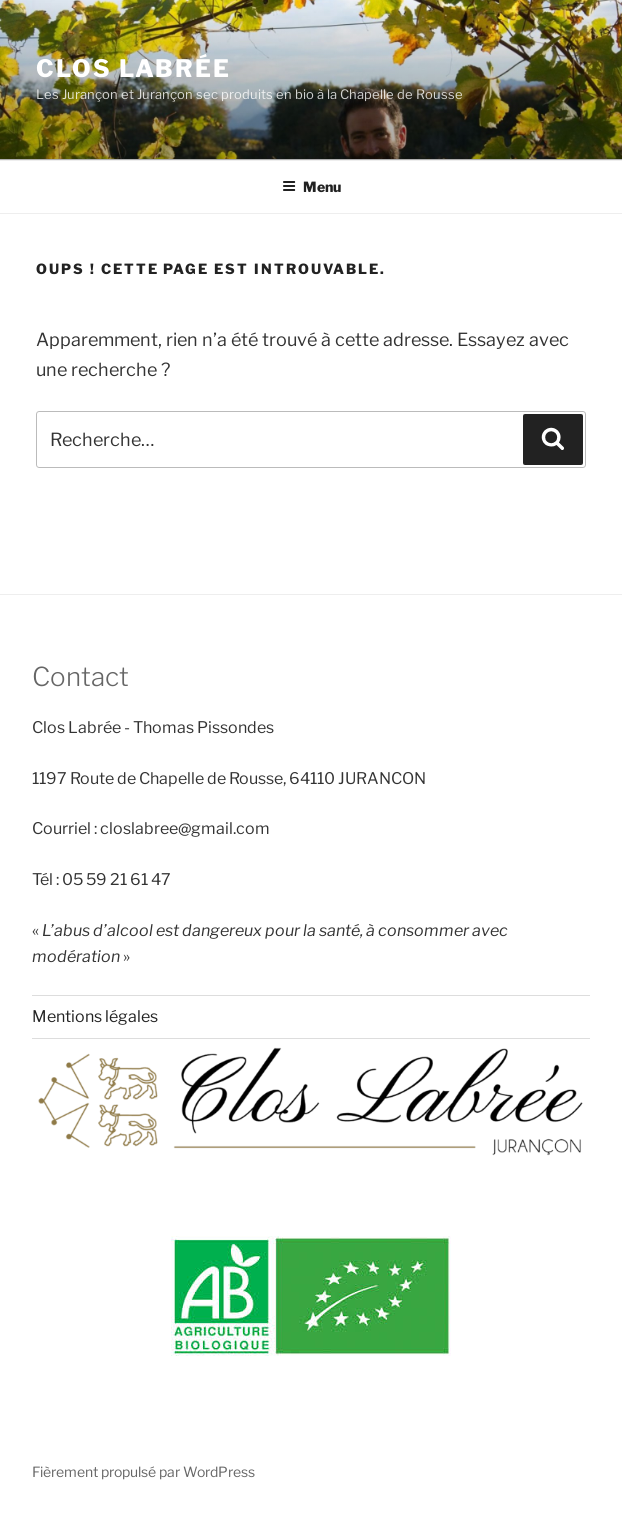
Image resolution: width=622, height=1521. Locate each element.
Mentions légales (95, 1016)
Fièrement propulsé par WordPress (143, 1471)
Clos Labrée (133, 68)
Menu (311, 186)
